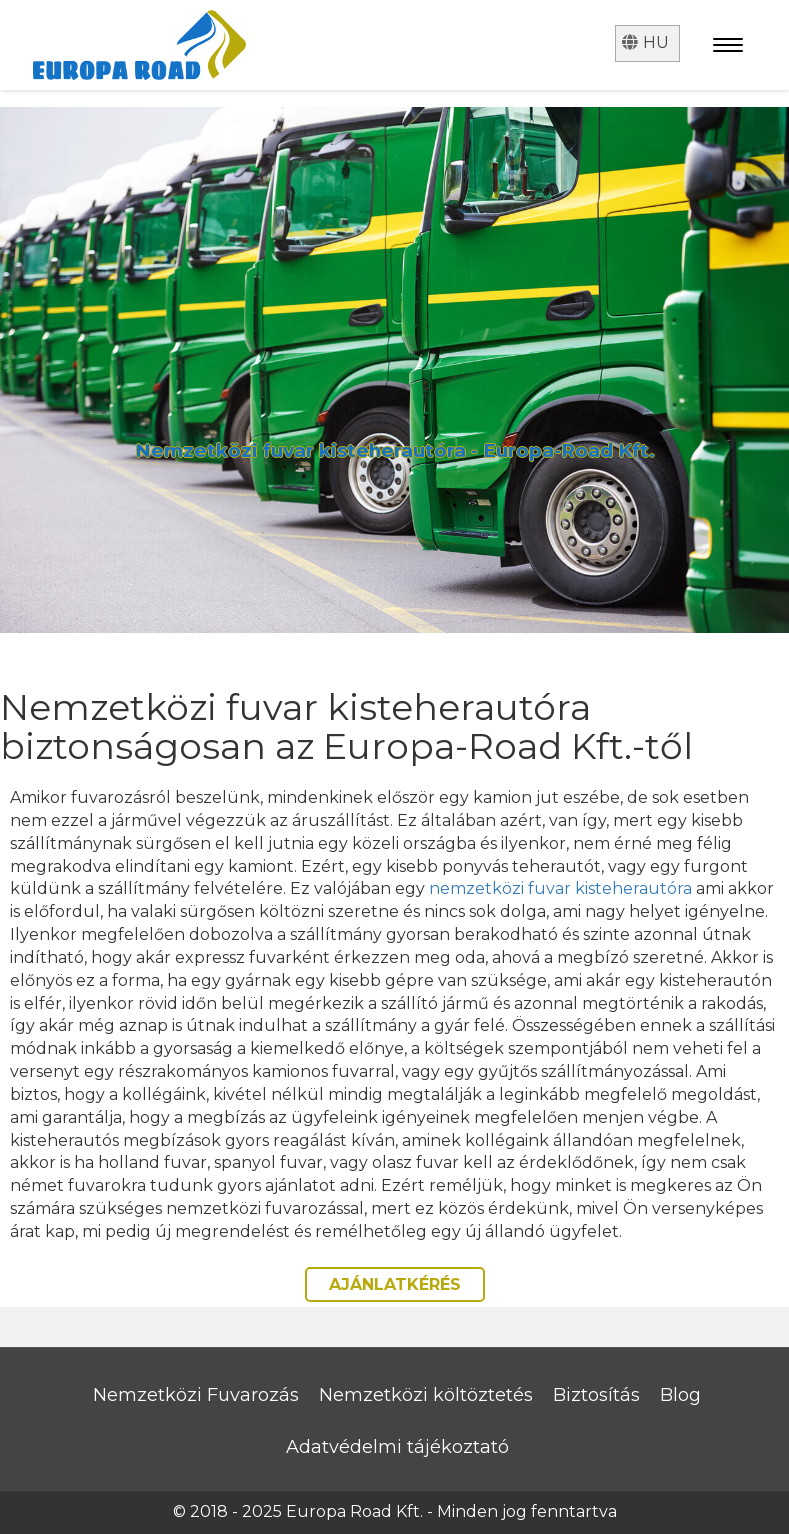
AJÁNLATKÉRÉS (395, 1284)
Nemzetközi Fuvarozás (196, 1395)
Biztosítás (596, 1395)
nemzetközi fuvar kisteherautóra (560, 888)
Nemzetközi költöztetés (426, 1395)
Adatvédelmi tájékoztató (397, 1447)
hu (645, 42)
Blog (680, 1395)
